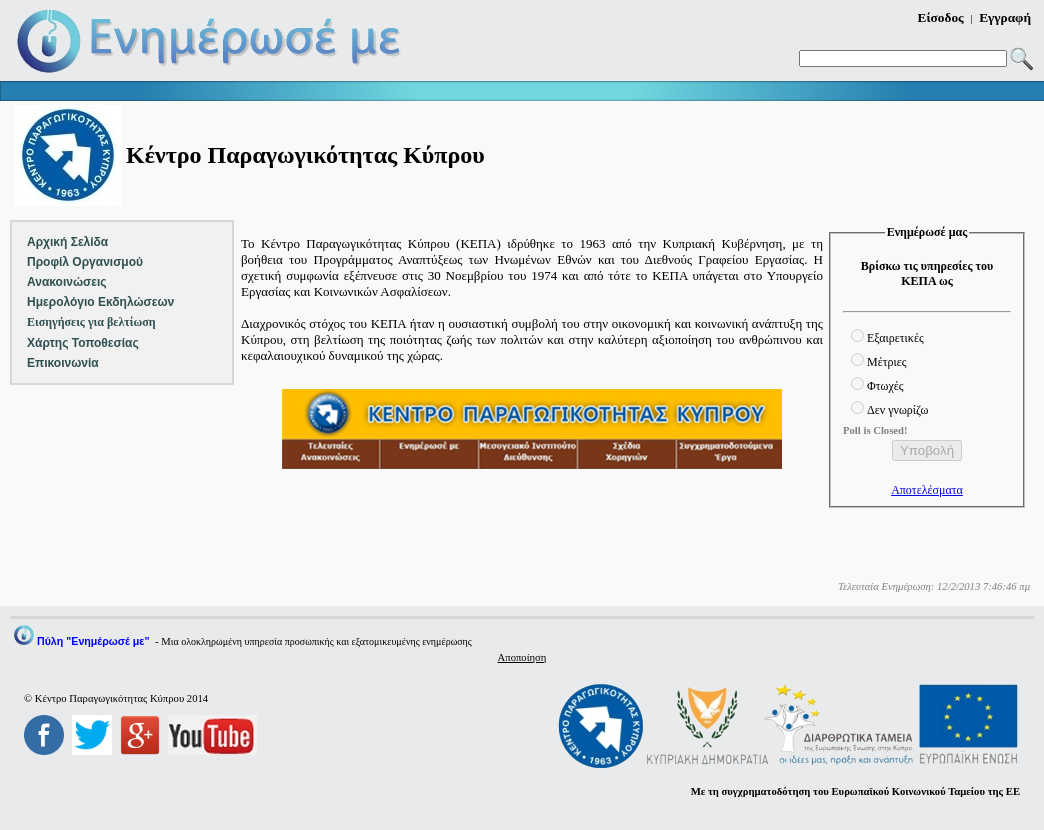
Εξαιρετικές (895, 338)
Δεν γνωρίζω (897, 410)
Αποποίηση (522, 657)
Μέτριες (887, 362)
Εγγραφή (1005, 17)
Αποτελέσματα (927, 490)
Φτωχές (885, 386)
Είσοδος (941, 17)
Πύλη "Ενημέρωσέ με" (93, 641)
